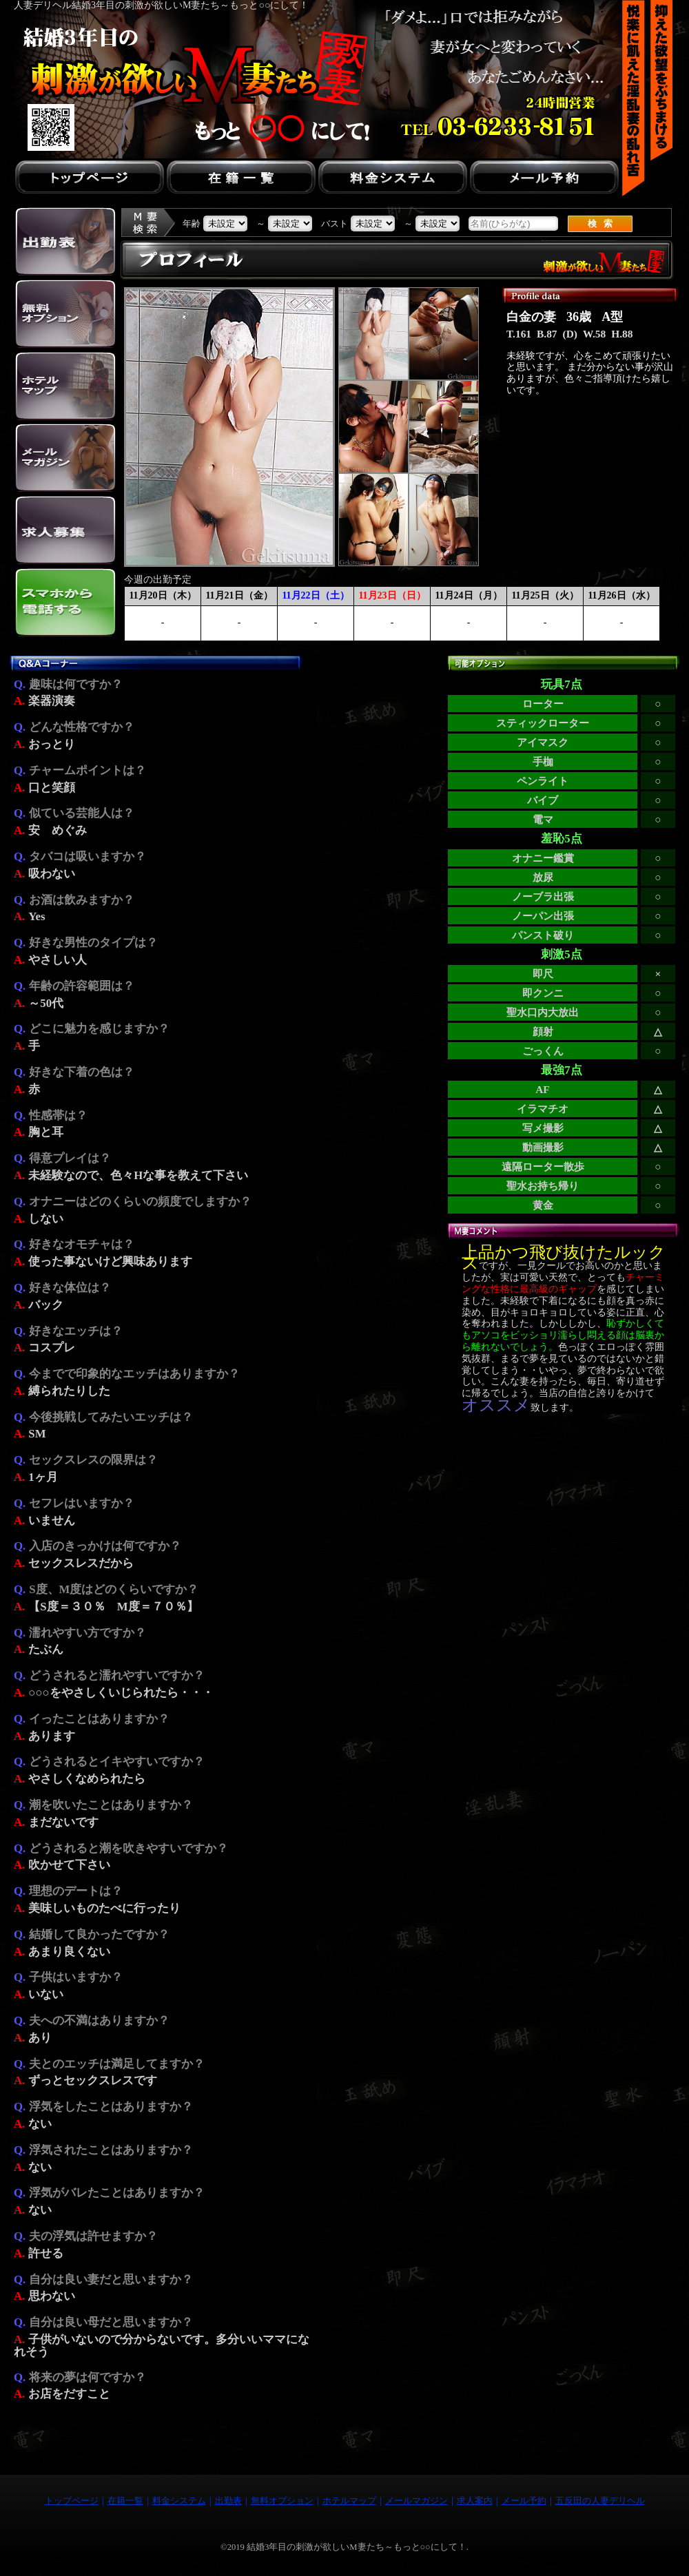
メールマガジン (416, 2501)
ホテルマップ (349, 2501)
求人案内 (475, 2501)
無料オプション (282, 2501)
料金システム (179, 2501)
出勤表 (228, 2501)
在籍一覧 (125, 2501)
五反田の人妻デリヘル (600, 2501)
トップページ (72, 2501)
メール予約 (524, 2501)
